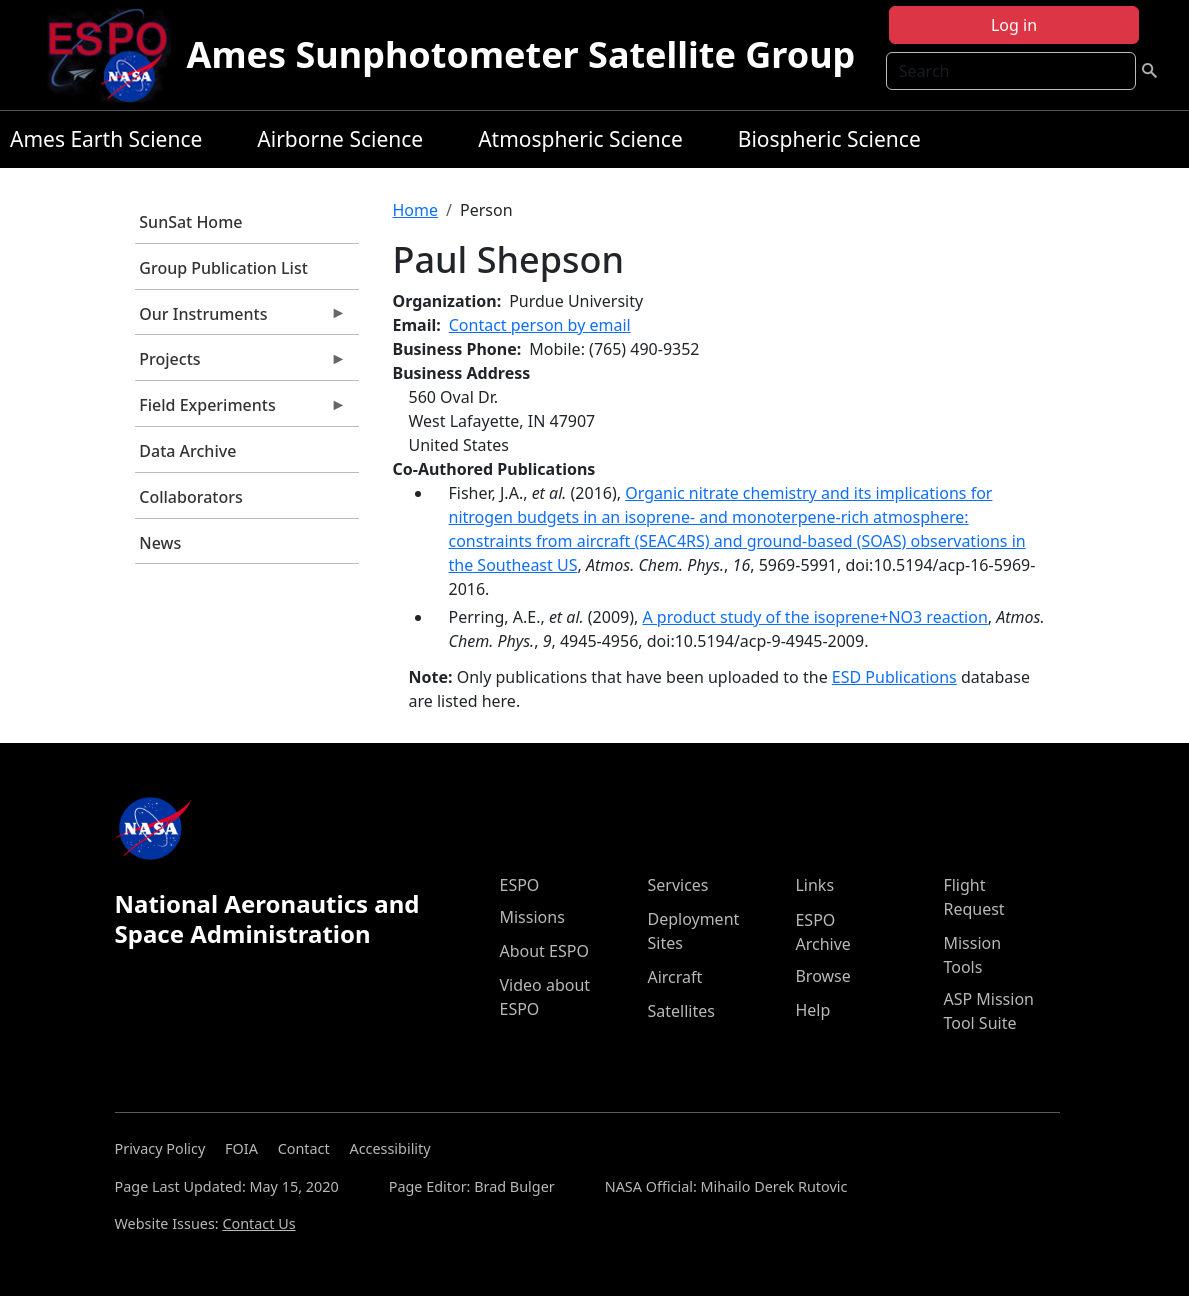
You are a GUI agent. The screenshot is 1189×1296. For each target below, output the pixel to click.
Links (814, 885)
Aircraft (674, 977)
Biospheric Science (829, 139)
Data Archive (187, 451)
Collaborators (190, 497)
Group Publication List (223, 268)
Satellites (680, 1011)
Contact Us (258, 1223)
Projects (241, 364)
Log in (1014, 25)
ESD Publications (894, 677)
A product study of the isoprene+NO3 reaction (814, 617)
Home (416, 210)
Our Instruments (241, 319)
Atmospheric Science (580, 139)
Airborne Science (340, 139)
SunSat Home (190, 222)
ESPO (519, 885)
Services (677, 885)
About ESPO (543, 951)
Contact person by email (540, 325)
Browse (822, 976)
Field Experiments (241, 410)
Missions (531, 917)
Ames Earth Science (106, 139)
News (160, 543)
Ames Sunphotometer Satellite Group (521, 54)
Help (812, 1010)
